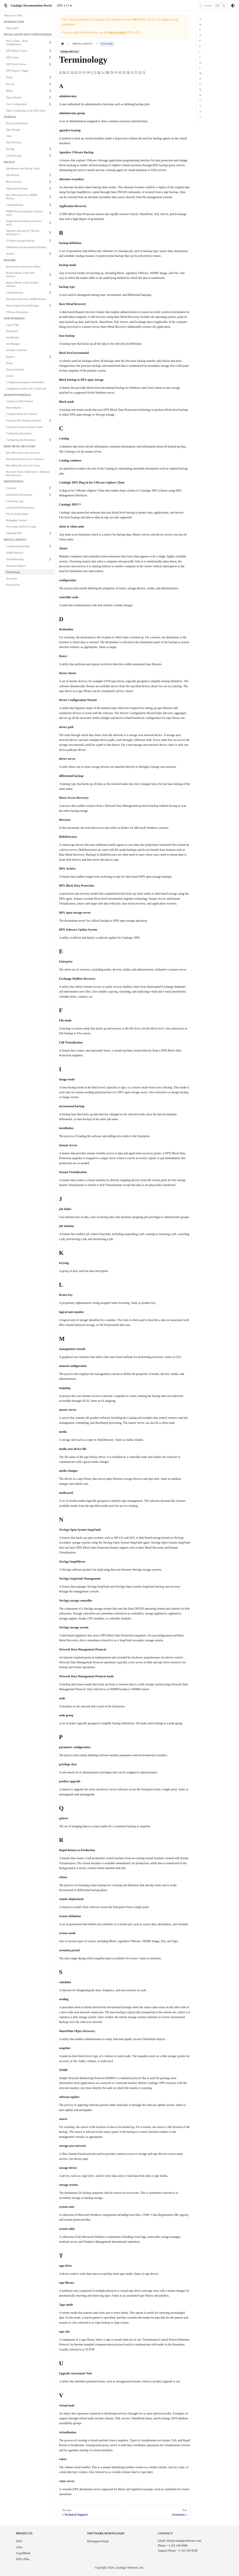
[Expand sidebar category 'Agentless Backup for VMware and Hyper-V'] (50, 232)
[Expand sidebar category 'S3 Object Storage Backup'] (50, 241)
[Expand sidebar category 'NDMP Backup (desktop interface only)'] (50, 213)
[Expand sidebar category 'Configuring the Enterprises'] (50, 440)
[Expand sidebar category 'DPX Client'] (50, 57)
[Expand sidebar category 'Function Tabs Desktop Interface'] (50, 420)
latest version (116, 32)
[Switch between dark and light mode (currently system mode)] (233, 6)
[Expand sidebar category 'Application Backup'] (50, 188)
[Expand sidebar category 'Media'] (50, 91)
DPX (19, 2541)
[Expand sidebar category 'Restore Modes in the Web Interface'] (50, 274)
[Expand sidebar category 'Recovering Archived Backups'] (50, 306)
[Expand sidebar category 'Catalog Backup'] (50, 205)
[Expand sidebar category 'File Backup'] (50, 175)
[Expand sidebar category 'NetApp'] (50, 149)
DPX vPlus (23, 2559)
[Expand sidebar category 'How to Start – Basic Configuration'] (50, 42)
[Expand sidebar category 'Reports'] (50, 357)
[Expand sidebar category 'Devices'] (50, 84)
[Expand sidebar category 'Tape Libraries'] (50, 97)
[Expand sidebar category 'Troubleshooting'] (50, 559)
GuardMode (23, 2553)
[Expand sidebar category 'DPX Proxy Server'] (50, 64)
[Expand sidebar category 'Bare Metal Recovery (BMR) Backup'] (50, 196)
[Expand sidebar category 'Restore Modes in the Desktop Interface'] (50, 284)
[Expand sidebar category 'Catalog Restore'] (50, 292)
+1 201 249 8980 (177, 2545)
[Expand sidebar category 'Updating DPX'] (50, 533)
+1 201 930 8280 (187, 2550)
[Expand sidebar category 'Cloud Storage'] (50, 156)
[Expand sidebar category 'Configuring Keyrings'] (50, 546)
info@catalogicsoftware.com (184, 2540)
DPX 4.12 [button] (63, 5)
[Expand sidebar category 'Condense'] (50, 488)
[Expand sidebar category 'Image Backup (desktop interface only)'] (50, 222)
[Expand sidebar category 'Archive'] (50, 254)
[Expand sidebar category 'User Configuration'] (50, 104)
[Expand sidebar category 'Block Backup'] (50, 182)
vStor (19, 2547)
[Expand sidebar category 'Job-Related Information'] (50, 495)
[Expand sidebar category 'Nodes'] (50, 77)
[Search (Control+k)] (212, 5)
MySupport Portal (97, 2541)
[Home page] (62, 44)
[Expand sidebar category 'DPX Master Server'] (50, 51)
